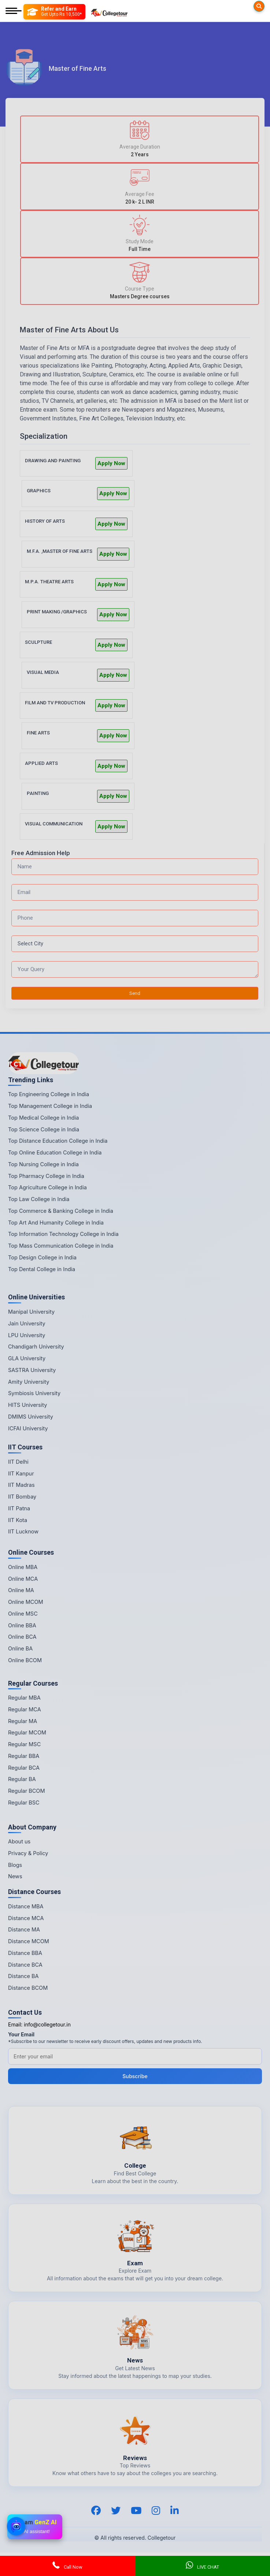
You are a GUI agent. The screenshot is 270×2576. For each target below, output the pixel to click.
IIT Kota (17, 1520)
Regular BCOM (26, 1791)
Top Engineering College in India (48, 1094)
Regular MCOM (27, 1732)
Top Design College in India (42, 1257)
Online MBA (22, 1567)
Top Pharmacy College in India (46, 1176)
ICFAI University (28, 1428)
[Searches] (259, 6)
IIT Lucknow (23, 1531)
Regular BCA (24, 1768)
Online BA (20, 1648)
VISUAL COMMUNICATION (53, 824)
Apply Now (111, 463)
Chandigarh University (36, 1346)
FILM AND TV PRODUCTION (55, 702)
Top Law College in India (39, 1199)
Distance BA (23, 1976)
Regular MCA (24, 1709)
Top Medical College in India (43, 1117)
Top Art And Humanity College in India (56, 1222)
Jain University (26, 1323)
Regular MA (22, 1721)
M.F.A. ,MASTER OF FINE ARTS (59, 551)
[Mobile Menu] (13, 11)
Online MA (21, 1590)
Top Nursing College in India (43, 1164)
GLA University (26, 1358)
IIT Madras (21, 1485)
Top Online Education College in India (54, 1152)
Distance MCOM (28, 1941)
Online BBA (22, 1625)
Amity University (28, 1382)
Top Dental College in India (41, 1269)
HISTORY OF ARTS (45, 521)
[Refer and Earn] (54, 11)
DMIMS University (30, 1416)
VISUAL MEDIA (43, 672)
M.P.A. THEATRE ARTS (49, 581)
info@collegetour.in (47, 2024)
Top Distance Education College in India (58, 1141)
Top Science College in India (43, 1129)
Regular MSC (24, 1744)
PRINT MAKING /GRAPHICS (57, 611)
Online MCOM (25, 1602)
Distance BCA (25, 1965)
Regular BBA (23, 1756)
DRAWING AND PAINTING (53, 460)
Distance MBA (26, 1906)
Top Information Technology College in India (63, 1234)
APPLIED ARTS (41, 763)
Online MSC (23, 1613)
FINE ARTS (38, 733)
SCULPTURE (38, 642)
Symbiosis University (34, 1393)
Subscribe (135, 2076)
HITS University (27, 1405)
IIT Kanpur (21, 1473)
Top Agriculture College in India (47, 1187)
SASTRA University (32, 1370)
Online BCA (22, 1637)
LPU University (26, 1335)
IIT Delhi (18, 1462)
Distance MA (24, 1929)
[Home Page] (109, 11)
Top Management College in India (50, 1106)
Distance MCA (26, 1918)
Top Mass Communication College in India (60, 1246)
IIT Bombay (22, 1496)
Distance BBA (25, 1953)
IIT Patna (19, 1508)
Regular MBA (24, 1697)
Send (134, 993)
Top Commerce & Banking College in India (60, 1211)
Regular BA (22, 1779)
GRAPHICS (39, 490)
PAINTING (38, 793)
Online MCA (23, 1579)
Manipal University (31, 1312)
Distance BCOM (28, 1988)
